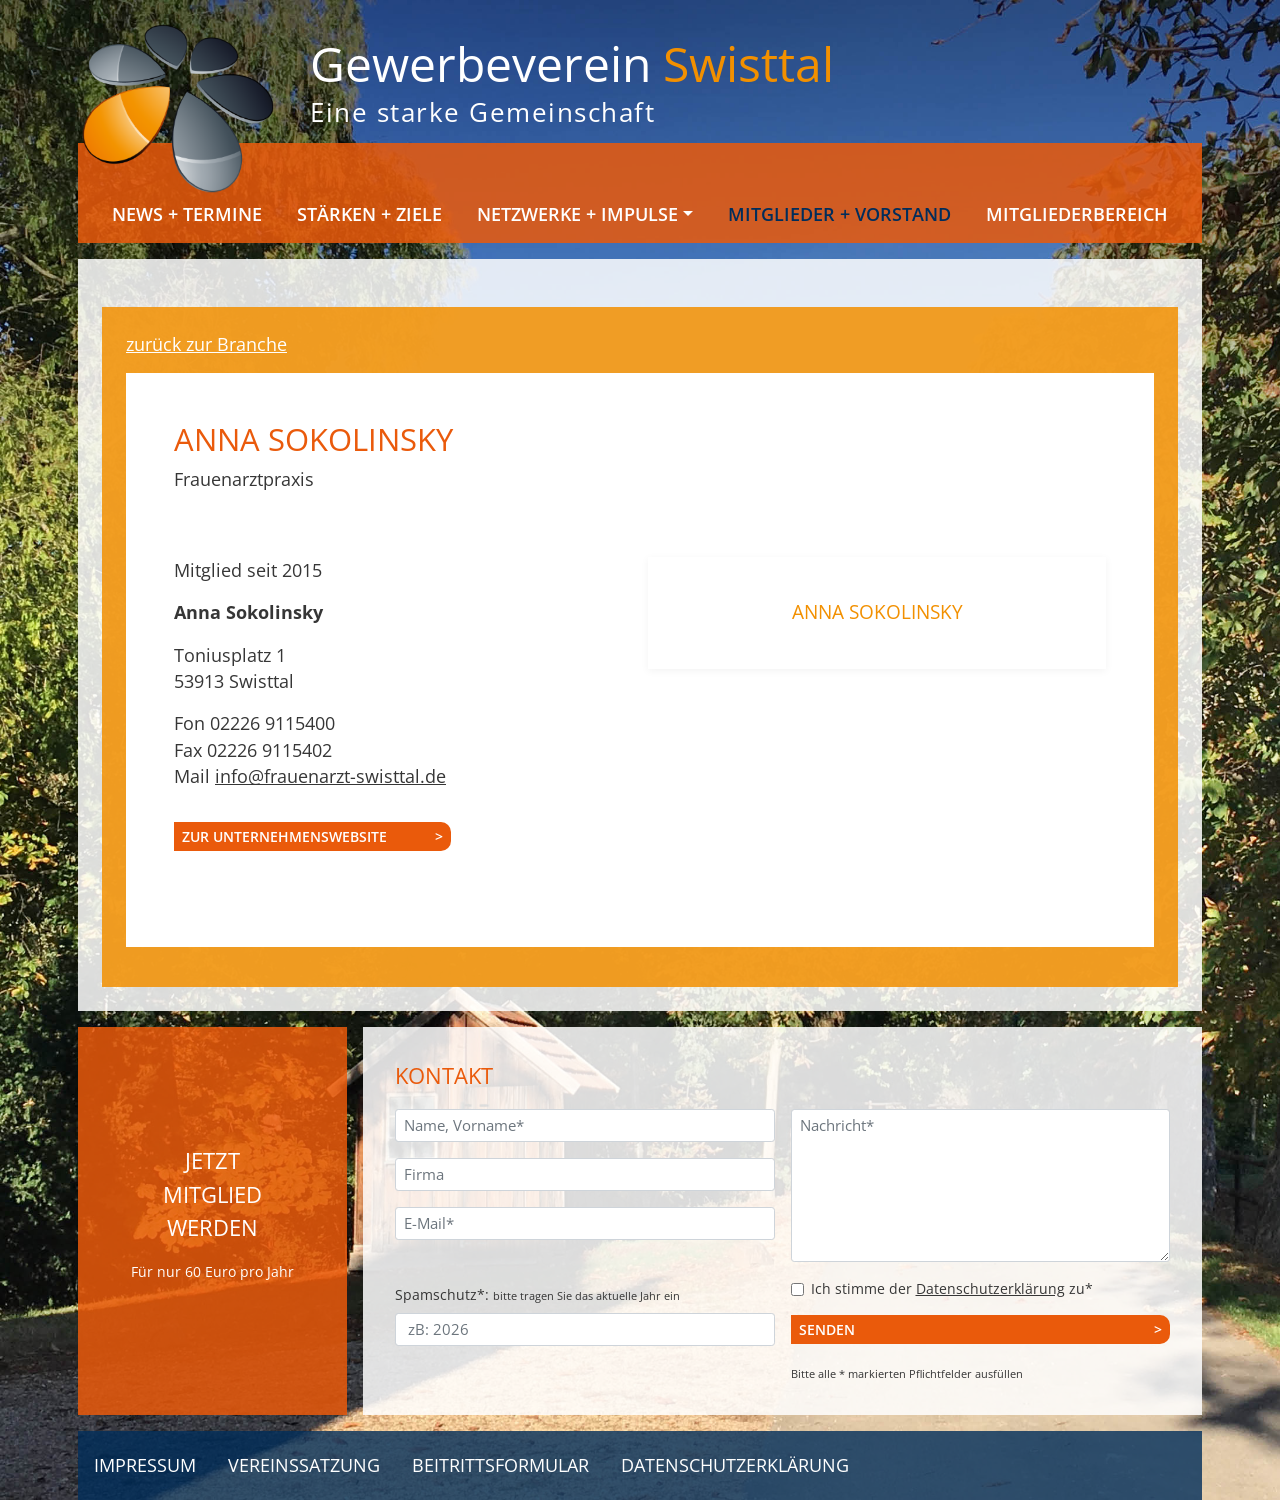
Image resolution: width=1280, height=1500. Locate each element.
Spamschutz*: (537, 1294)
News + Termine (187, 214)
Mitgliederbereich (1077, 214)
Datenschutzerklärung (990, 1288)
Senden (827, 1329)
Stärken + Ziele (369, 214)
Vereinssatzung (304, 1465)
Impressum (145, 1465)
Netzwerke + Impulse (577, 214)
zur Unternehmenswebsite (284, 836)
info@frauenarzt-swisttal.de (330, 776)
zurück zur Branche (206, 344)
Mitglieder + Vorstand (839, 214)
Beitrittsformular (500, 1465)
